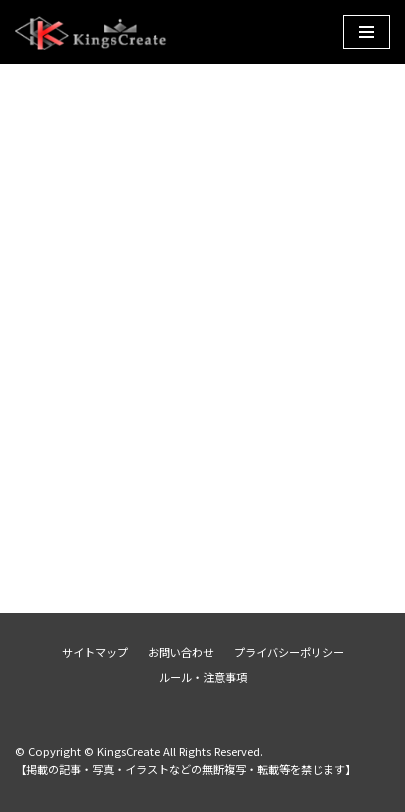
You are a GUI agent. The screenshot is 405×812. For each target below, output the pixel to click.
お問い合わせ (181, 652)
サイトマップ (95, 652)
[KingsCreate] (93, 32)
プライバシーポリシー (289, 652)
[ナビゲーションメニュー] (366, 32)
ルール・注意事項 (203, 677)
